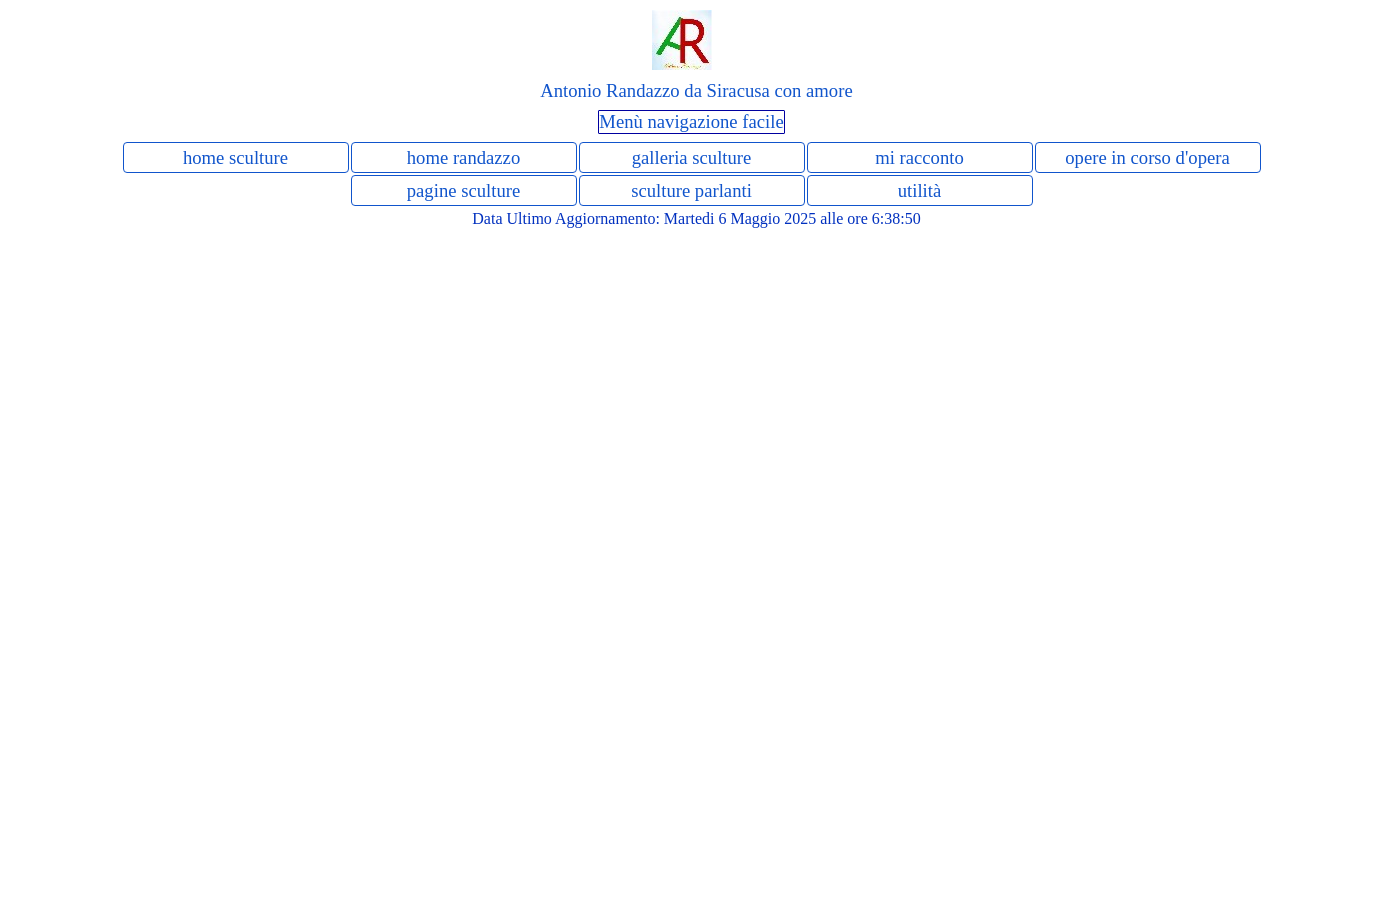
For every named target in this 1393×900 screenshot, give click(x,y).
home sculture (235, 157)
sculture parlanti (691, 190)
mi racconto (919, 157)
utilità (920, 190)
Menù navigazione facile (691, 121)
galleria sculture (692, 157)
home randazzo (463, 157)
